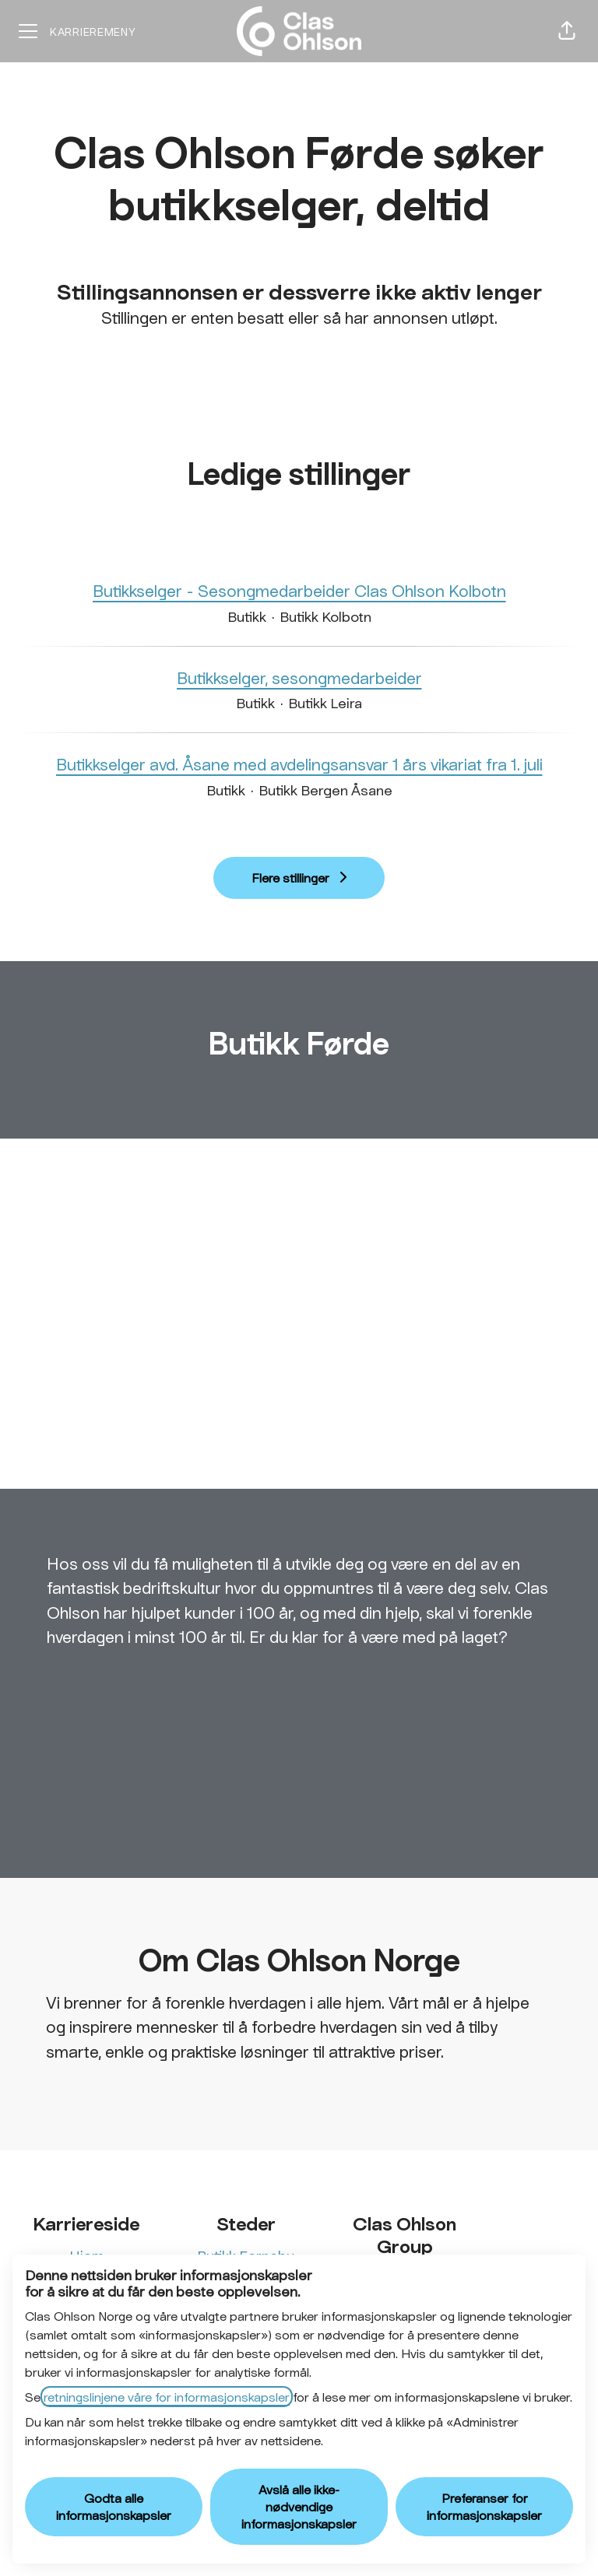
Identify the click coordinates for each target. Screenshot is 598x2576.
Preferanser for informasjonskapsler (484, 2506)
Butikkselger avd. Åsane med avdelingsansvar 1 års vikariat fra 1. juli (299, 764)
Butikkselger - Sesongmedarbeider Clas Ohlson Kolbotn (299, 590)
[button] (567, 31)
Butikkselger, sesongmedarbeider (299, 677)
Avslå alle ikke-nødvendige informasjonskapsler (299, 2506)
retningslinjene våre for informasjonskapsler (167, 2396)
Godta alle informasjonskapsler (113, 2506)
